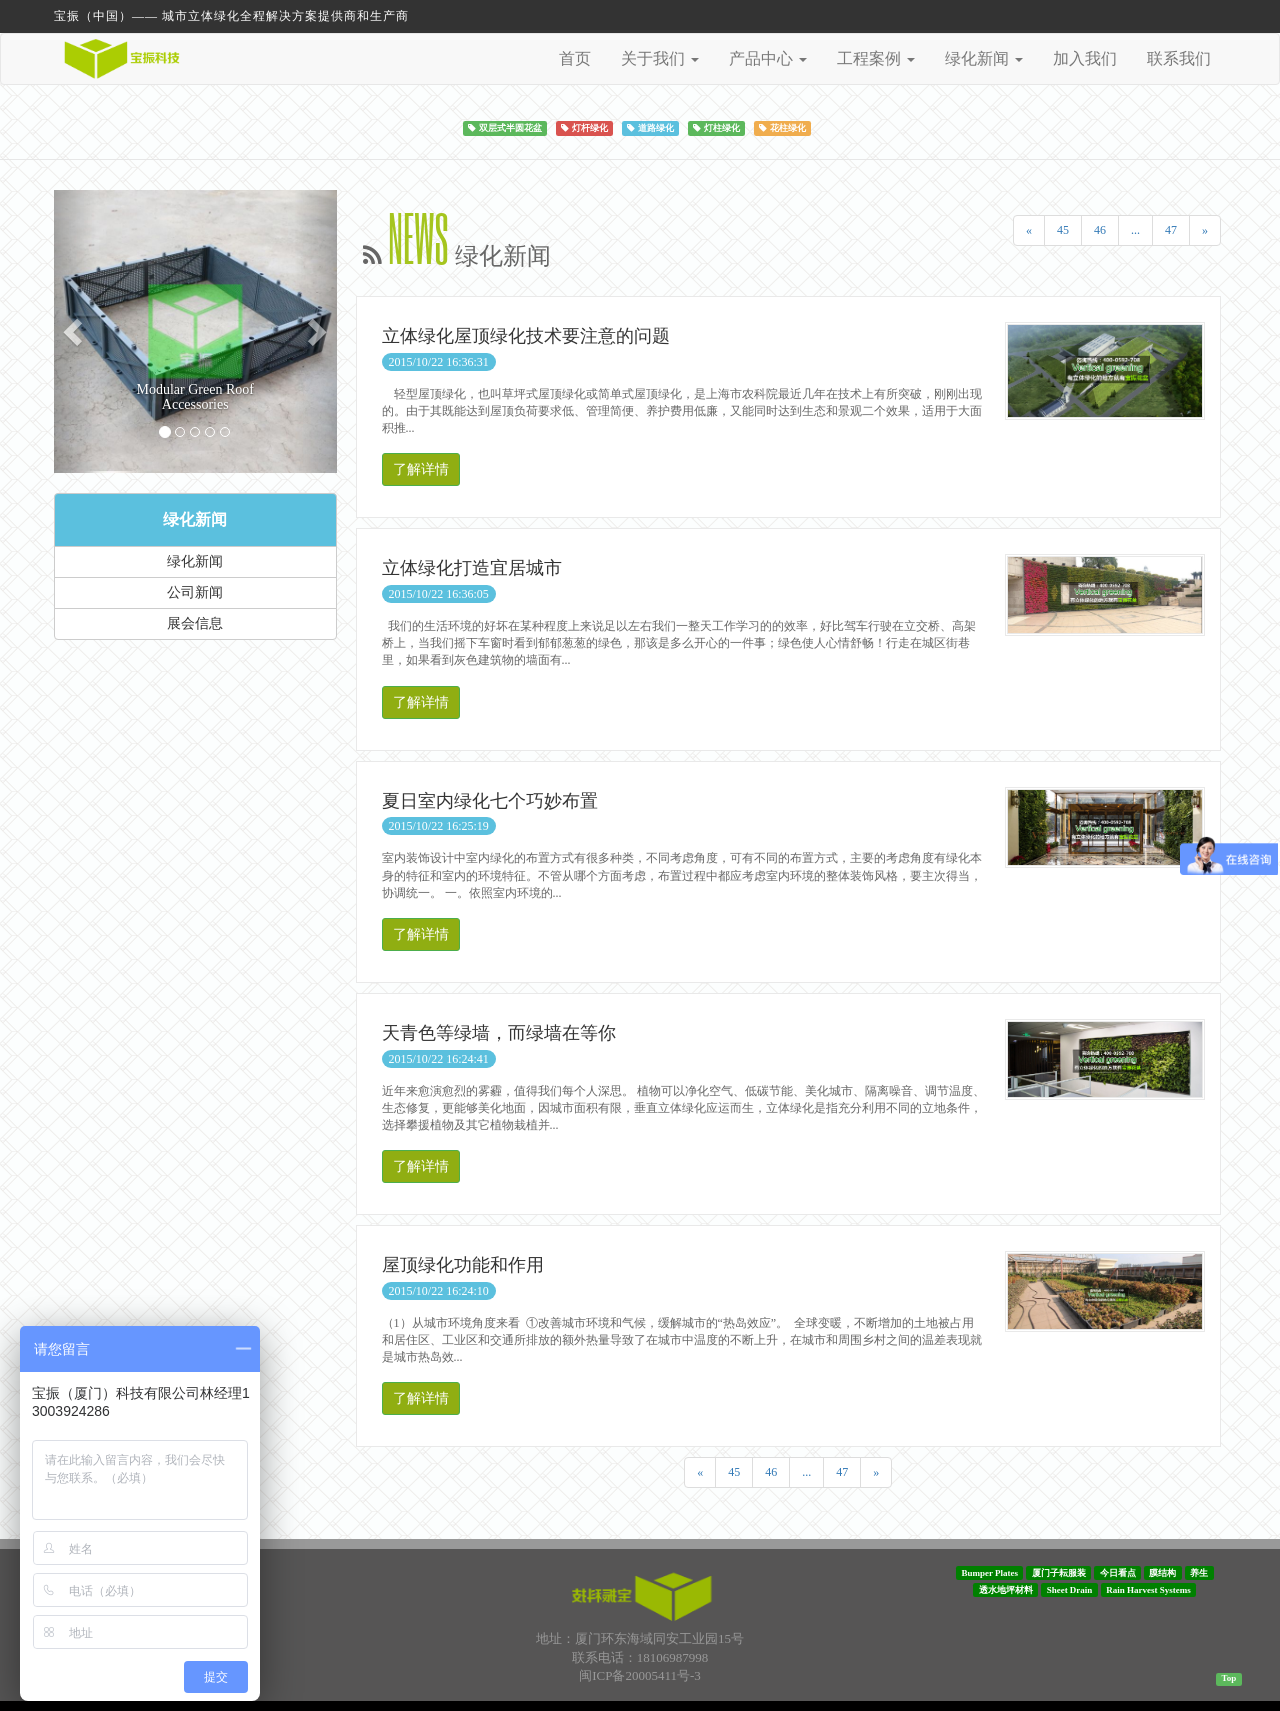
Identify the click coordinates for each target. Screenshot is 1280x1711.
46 (1100, 230)
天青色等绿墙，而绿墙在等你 (499, 1033)
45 (1063, 230)
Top (1229, 1678)
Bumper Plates (989, 1573)
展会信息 (195, 623)
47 (1171, 230)
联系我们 (1179, 58)
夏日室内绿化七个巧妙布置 (490, 801)
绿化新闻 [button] (984, 58)
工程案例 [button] (876, 58)
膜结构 (1162, 1573)
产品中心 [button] (768, 58)
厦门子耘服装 (1059, 1573)
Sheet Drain (1070, 1590)
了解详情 (421, 469)
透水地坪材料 (1006, 1590)
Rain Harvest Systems (1148, 1590)
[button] (75, 331)
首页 (575, 58)
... (1135, 230)
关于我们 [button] (660, 58)
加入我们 (1085, 58)
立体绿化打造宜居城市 (472, 568)
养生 (1199, 1573)
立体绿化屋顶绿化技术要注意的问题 (526, 336)
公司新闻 (195, 592)
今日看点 (1118, 1573)
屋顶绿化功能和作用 (463, 1265)
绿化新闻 (195, 519)
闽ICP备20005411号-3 (640, 1675)
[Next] (1205, 230)
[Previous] (1029, 230)
